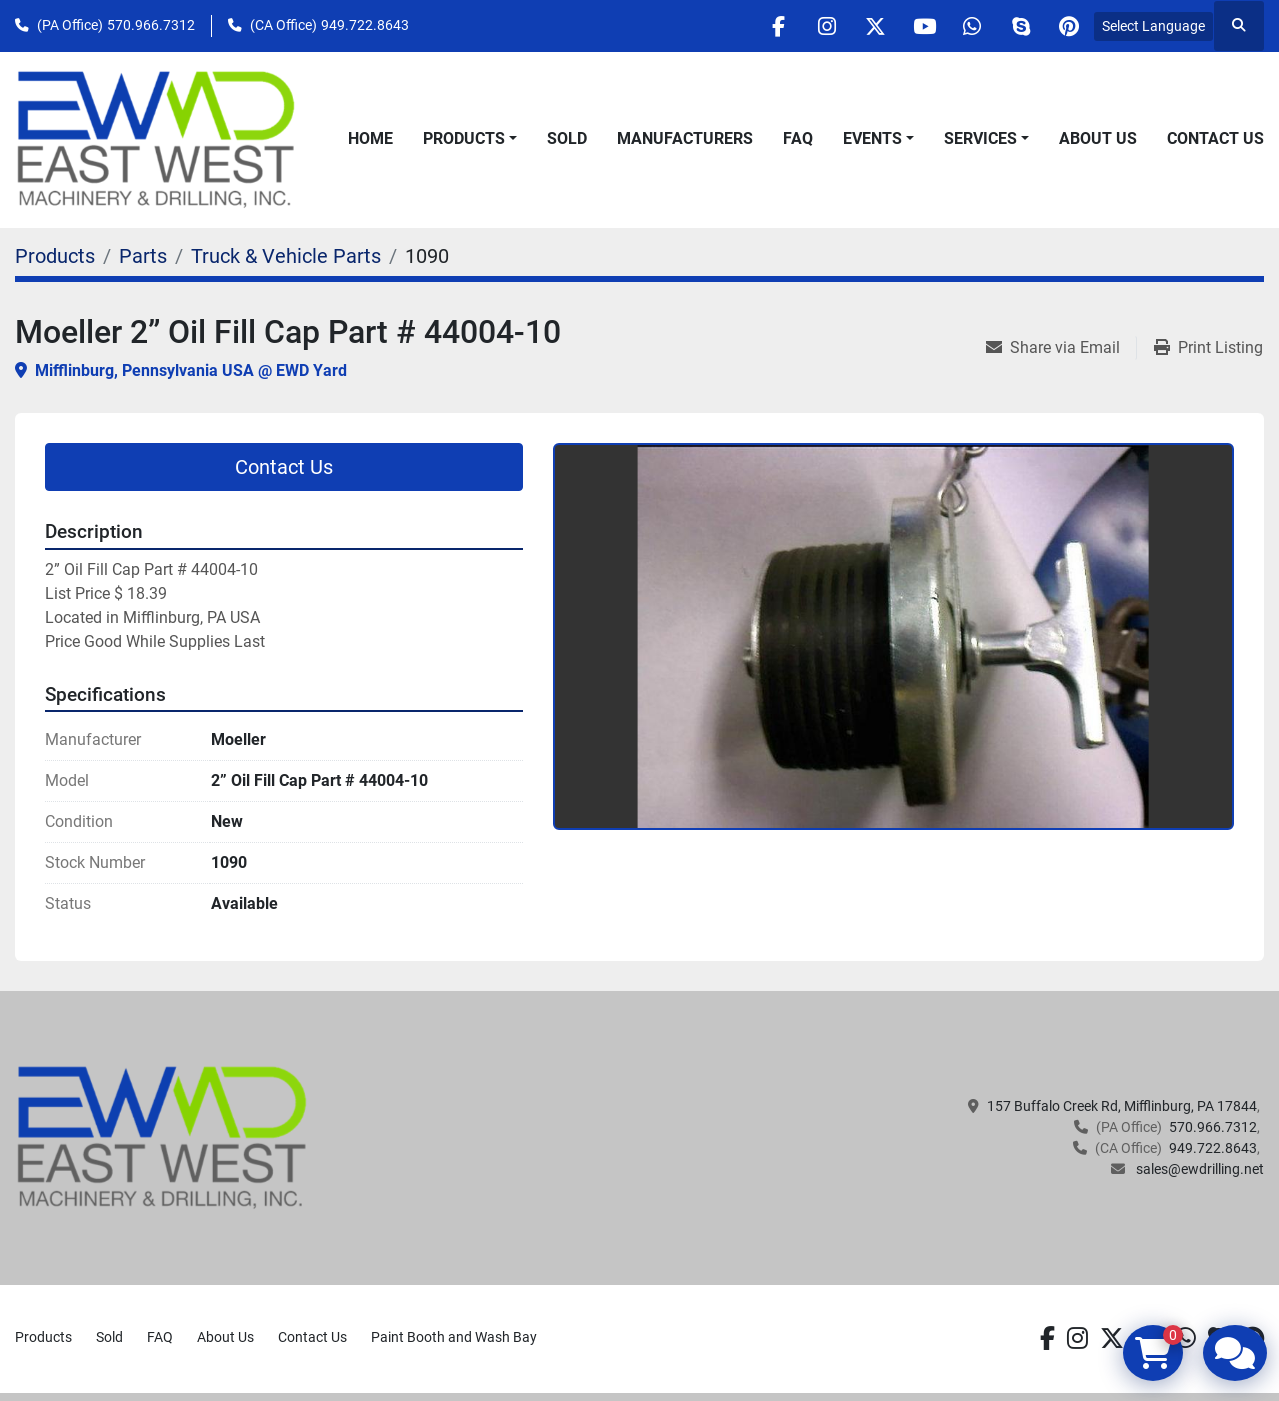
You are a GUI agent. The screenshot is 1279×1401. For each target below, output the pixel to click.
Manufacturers (685, 138)
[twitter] (864, 26)
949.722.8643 (365, 25)
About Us (1098, 138)
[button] (470, 139)
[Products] (55, 256)
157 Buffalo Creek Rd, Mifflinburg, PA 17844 (1122, 1106)
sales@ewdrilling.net (1198, 1169)
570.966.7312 (151, 25)
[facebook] (762, 26)
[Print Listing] (1208, 348)
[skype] (1017, 26)
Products (464, 138)
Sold (567, 138)
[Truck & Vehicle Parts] (286, 256)
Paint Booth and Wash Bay (454, 1337)
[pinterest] (1068, 26)
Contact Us (1215, 138)
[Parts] (143, 256)
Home (370, 138)
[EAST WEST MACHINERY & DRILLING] (162, 1137)
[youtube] (915, 26)
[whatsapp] (966, 26)
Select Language (1153, 26)
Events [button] (872, 138)
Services (980, 138)
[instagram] (813, 26)
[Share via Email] (1061, 348)
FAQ (798, 138)
